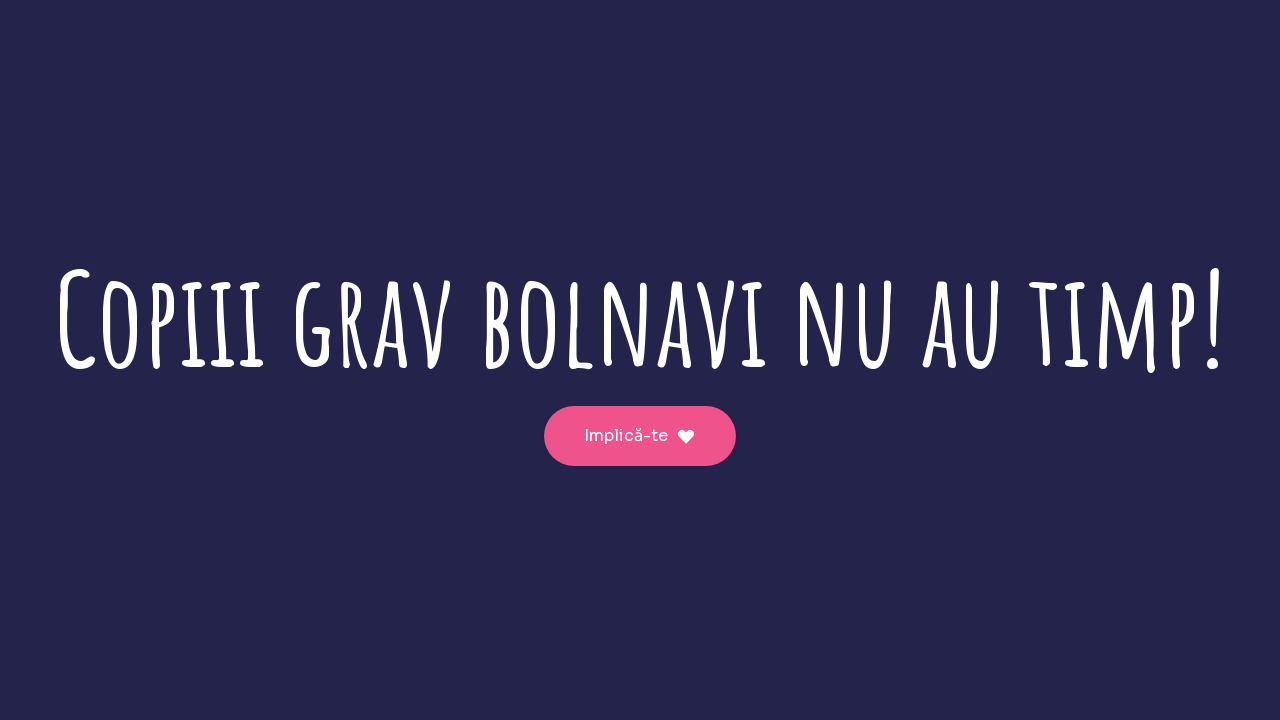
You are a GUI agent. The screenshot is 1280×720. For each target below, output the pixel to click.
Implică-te (640, 435)
